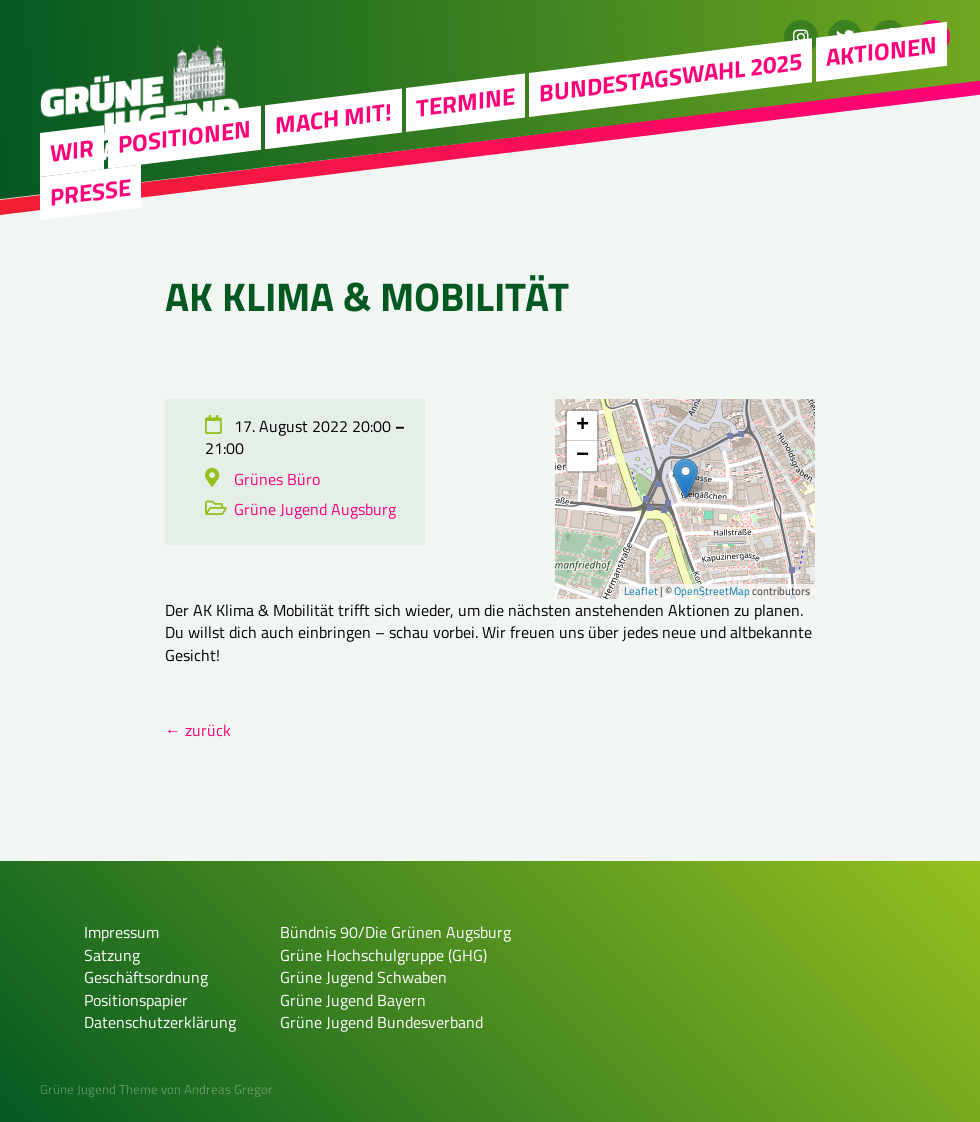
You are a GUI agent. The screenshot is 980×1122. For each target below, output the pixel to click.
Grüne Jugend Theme (99, 1089)
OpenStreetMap (712, 591)
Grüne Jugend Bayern (353, 1000)
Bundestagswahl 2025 (670, 76)
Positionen (184, 136)
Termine (465, 101)
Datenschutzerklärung (160, 1022)
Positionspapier (136, 1000)
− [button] (582, 456)
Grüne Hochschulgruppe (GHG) (383, 955)
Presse (90, 191)
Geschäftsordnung (146, 977)
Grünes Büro (277, 479)
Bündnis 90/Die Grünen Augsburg (395, 932)
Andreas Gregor (228, 1089)
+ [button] (582, 426)
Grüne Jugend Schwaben (363, 977)
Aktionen (881, 51)
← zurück (198, 730)
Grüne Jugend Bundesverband (381, 1022)
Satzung (112, 955)
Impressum (121, 932)
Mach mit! (333, 118)
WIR (72, 149)
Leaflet (641, 591)
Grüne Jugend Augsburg (315, 509)
